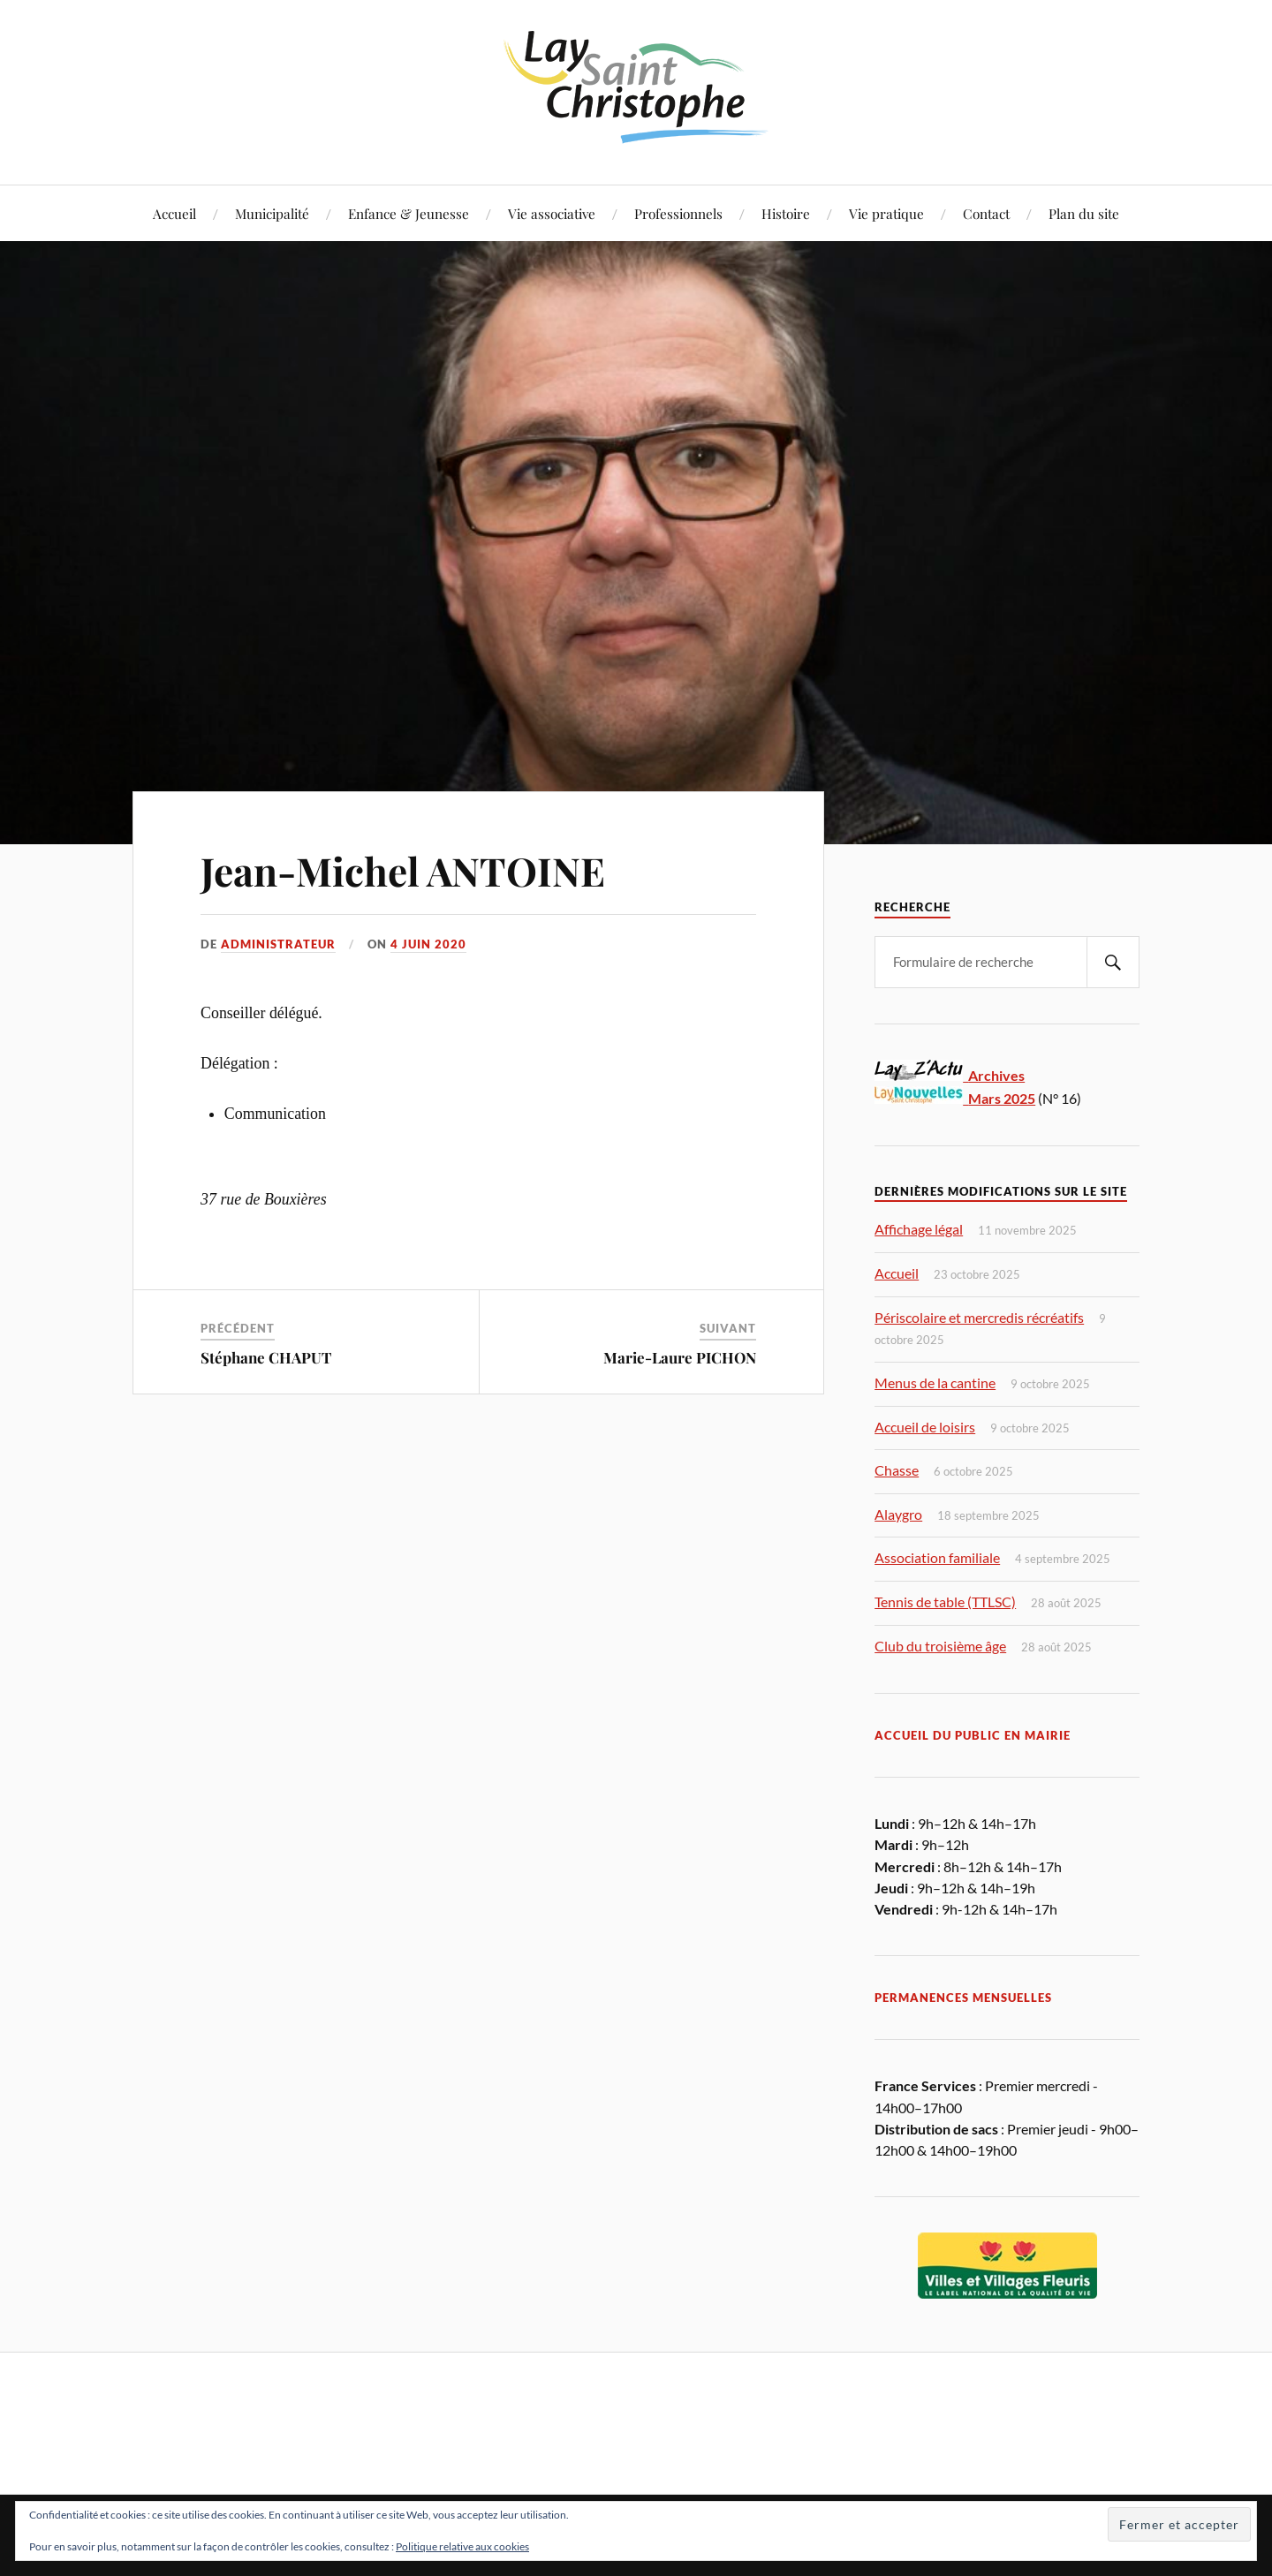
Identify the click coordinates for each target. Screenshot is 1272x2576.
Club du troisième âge (940, 1645)
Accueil (174, 213)
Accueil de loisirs (924, 1426)
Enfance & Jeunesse (408, 213)
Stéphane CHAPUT (266, 1357)
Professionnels (678, 213)
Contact (986, 213)
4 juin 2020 (428, 944)
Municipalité (272, 213)
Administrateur (278, 944)
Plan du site (1084, 213)
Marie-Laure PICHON (679, 1357)
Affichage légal (918, 1228)
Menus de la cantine (935, 1382)
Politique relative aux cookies (462, 2546)
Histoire (785, 213)
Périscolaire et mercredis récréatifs (979, 1317)
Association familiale (937, 1557)
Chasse (896, 1470)
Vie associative (551, 213)
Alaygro (898, 1514)
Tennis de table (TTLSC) (945, 1601)
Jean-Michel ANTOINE (403, 870)
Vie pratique (886, 213)
